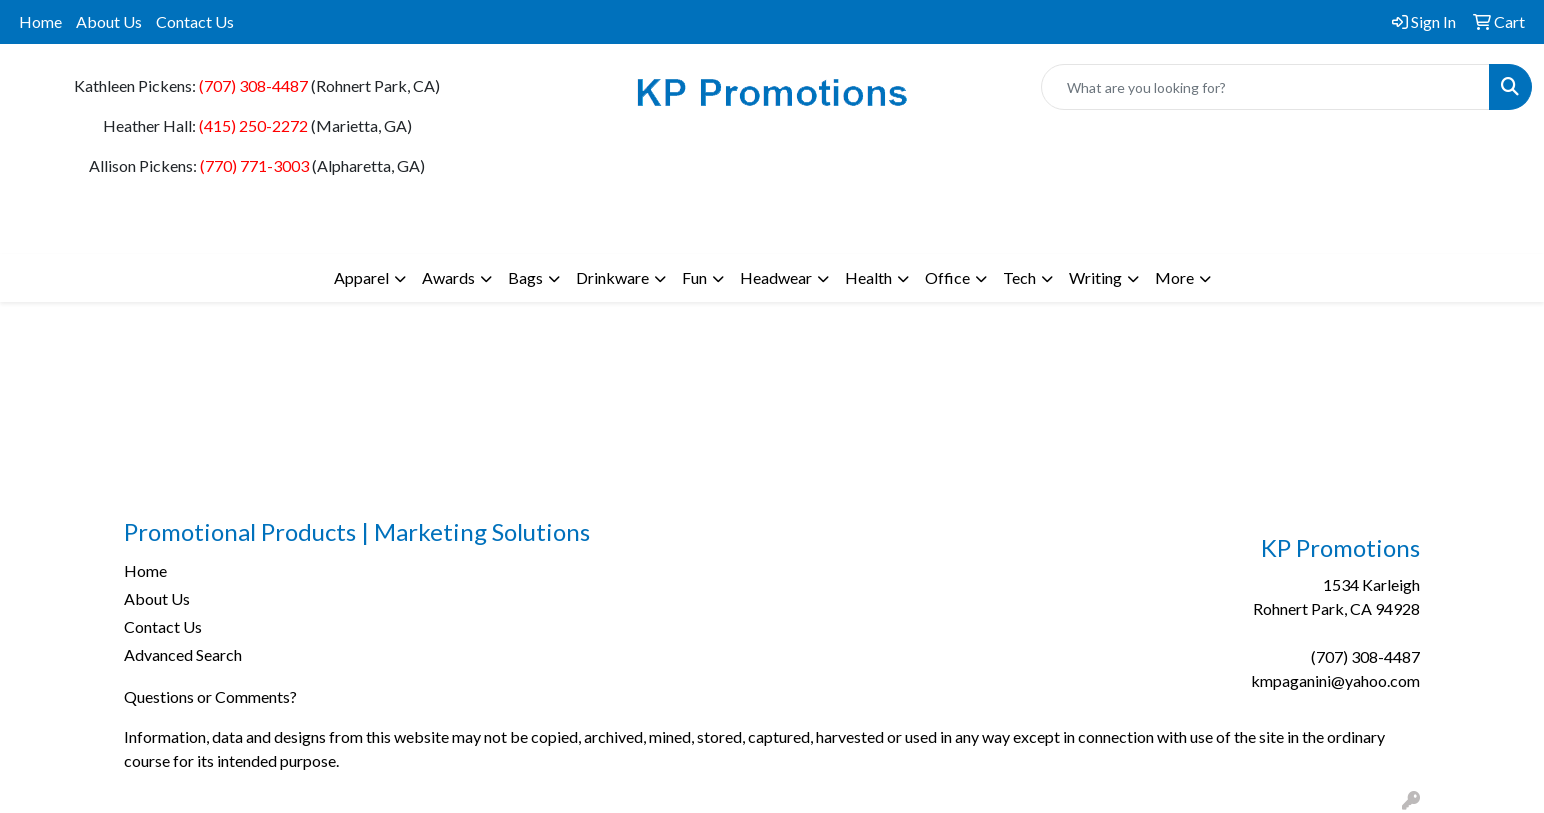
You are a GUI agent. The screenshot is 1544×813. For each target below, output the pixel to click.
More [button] (1174, 277)
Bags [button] (525, 277)
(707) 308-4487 (253, 85)
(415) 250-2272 (253, 125)
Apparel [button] (361, 277)
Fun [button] (694, 277)
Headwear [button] (776, 277)
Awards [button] (448, 277)
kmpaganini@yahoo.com (1335, 680)
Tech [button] (1019, 277)
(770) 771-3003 (254, 165)
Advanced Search (183, 654)
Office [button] (947, 277)
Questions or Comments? (210, 696)
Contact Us (195, 21)
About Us (109, 21)
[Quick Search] (1265, 87)
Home (40, 21)
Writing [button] (1095, 277)
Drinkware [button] (612, 277)
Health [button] (868, 277)
